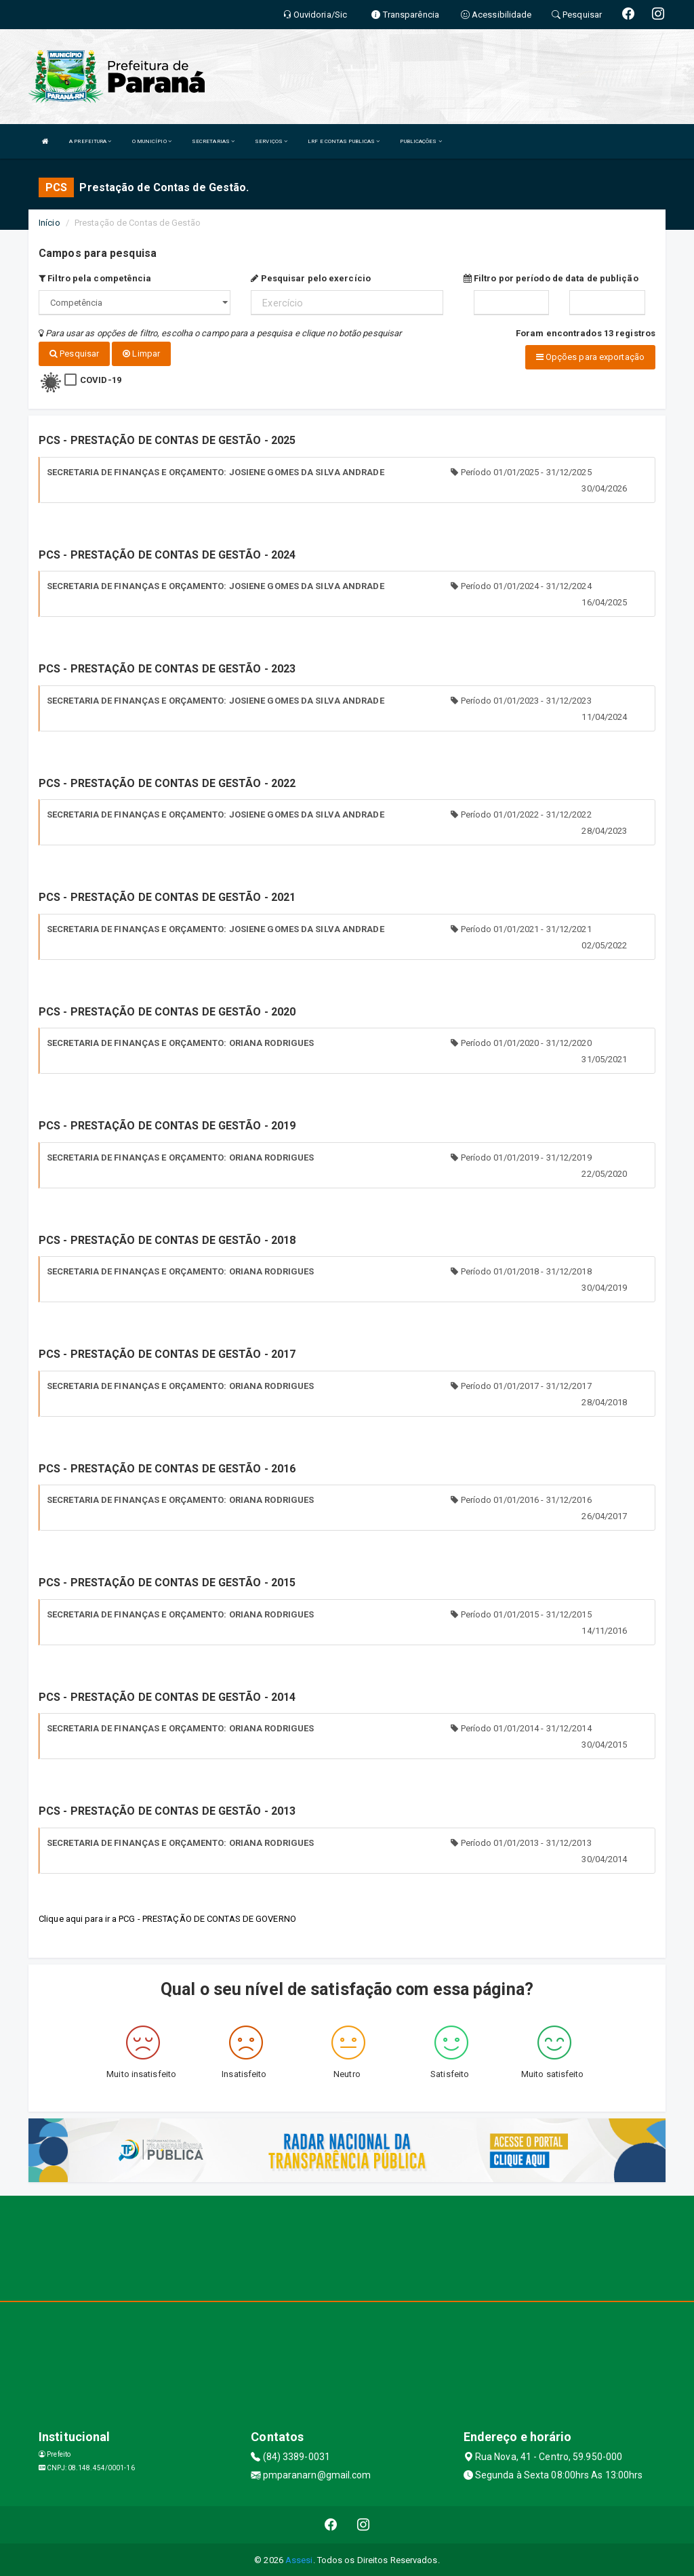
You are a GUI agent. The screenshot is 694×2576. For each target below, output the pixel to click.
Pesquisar (74, 353)
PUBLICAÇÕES (420, 141)
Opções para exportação (590, 357)
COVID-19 (100, 379)
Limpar (141, 353)
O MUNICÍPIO (151, 141)
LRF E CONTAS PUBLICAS (344, 141)
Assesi (299, 2559)
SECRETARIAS (213, 141)
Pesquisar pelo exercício (311, 278)
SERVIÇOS (271, 141)
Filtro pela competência (95, 278)
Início (49, 223)
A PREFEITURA (90, 141)
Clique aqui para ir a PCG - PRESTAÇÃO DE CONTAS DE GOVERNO (167, 1917)
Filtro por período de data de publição (551, 278)
